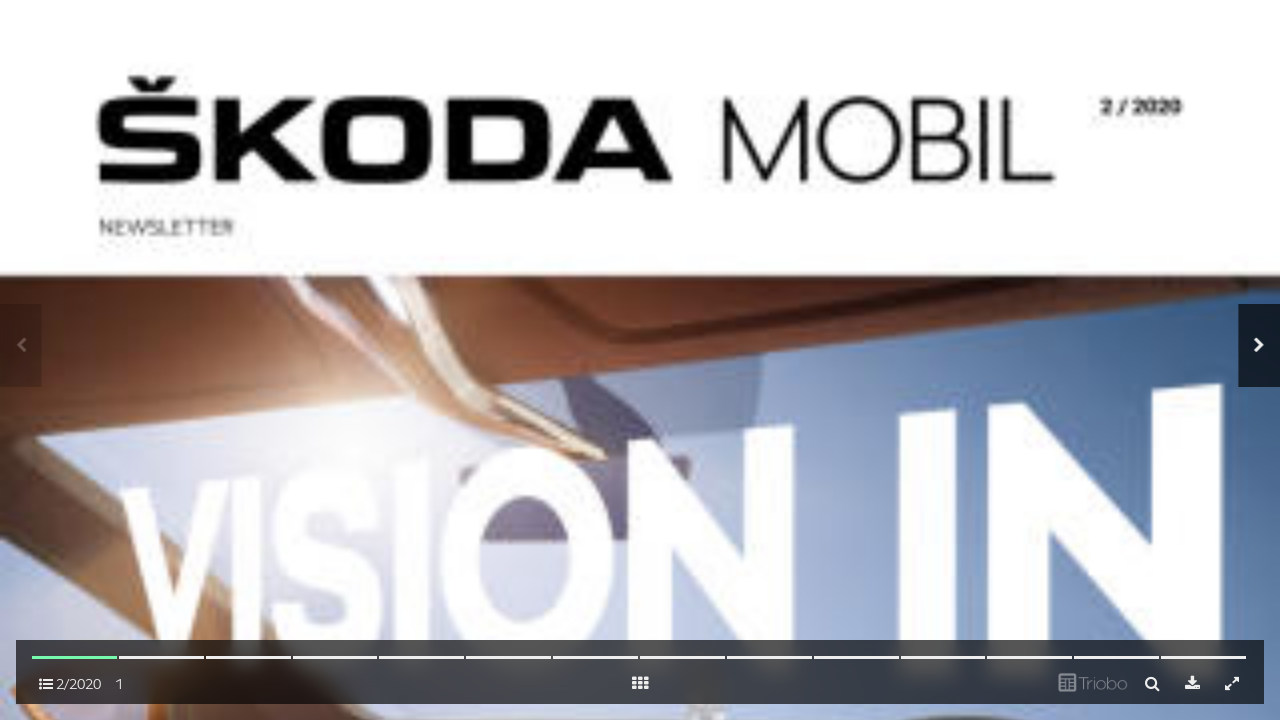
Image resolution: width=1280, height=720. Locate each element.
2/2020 (70, 684)
